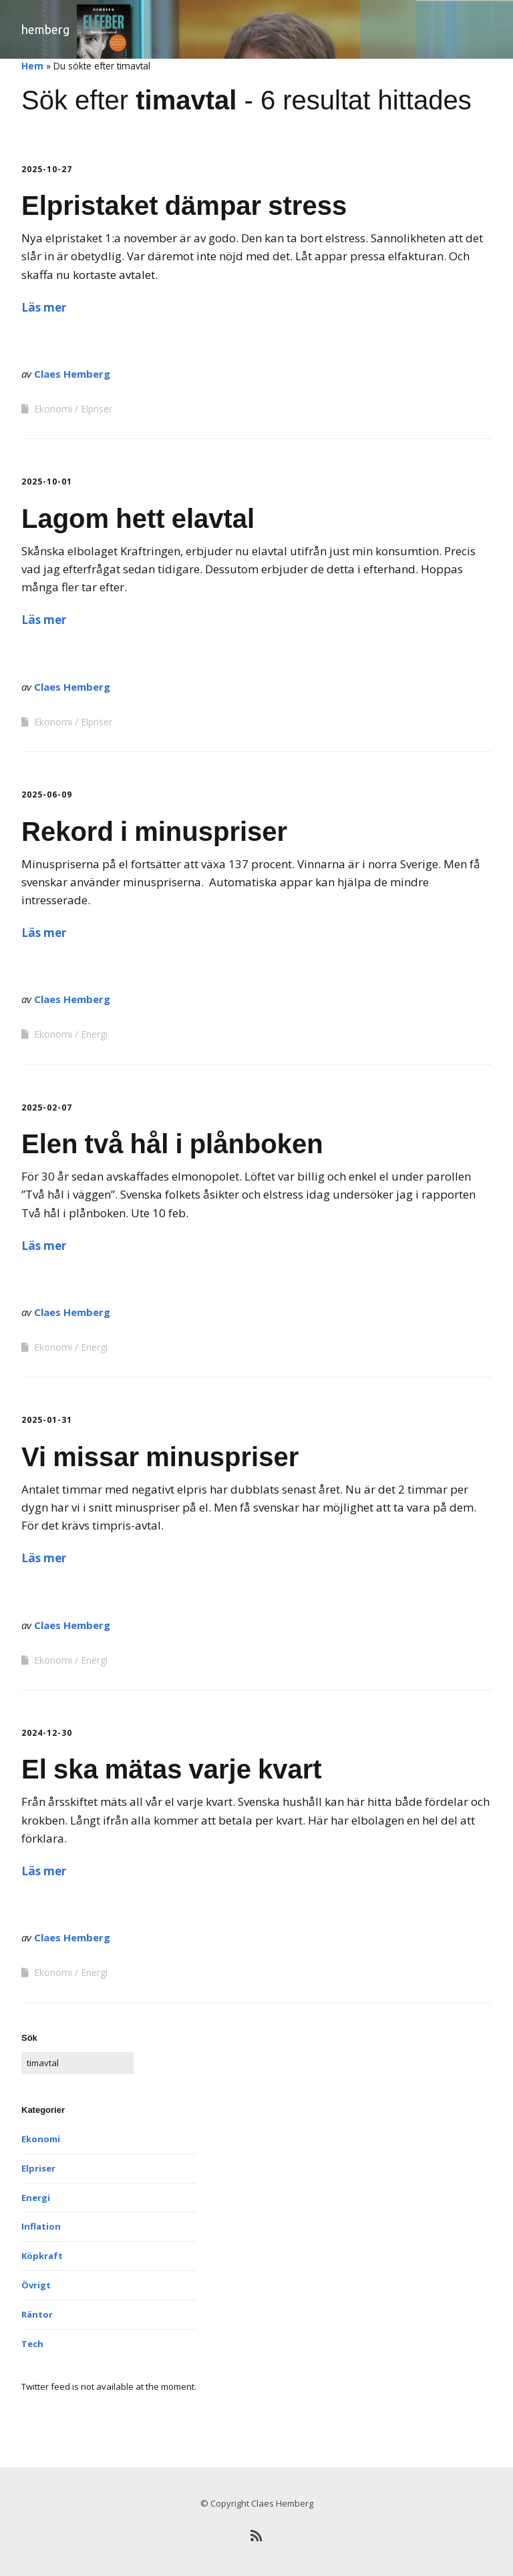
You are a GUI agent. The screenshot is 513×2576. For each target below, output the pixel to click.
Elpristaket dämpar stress (184, 205)
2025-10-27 (46, 169)
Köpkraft (42, 2256)
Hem (32, 65)
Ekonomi (53, 408)
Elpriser (96, 408)
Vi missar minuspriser (160, 1457)
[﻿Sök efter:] (77, 2063)
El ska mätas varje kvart (171, 1769)
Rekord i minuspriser (154, 831)
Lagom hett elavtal (137, 518)
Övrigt (36, 2285)
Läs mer (43, 307)
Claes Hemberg (72, 373)
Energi (94, 1034)
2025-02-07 (46, 1107)
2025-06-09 (46, 794)
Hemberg (45, 29)
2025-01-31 (46, 1419)
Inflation (41, 2226)
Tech (32, 2344)
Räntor (37, 2314)
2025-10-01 (46, 481)
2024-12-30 (46, 1732)
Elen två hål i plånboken (172, 1144)
